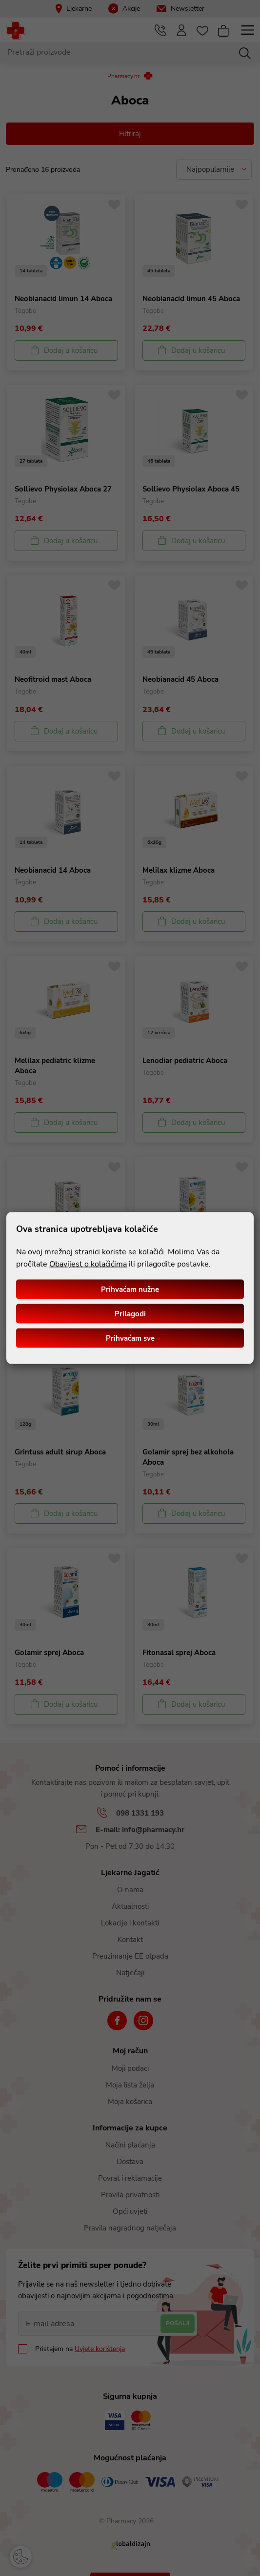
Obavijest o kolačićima (88, 1264)
